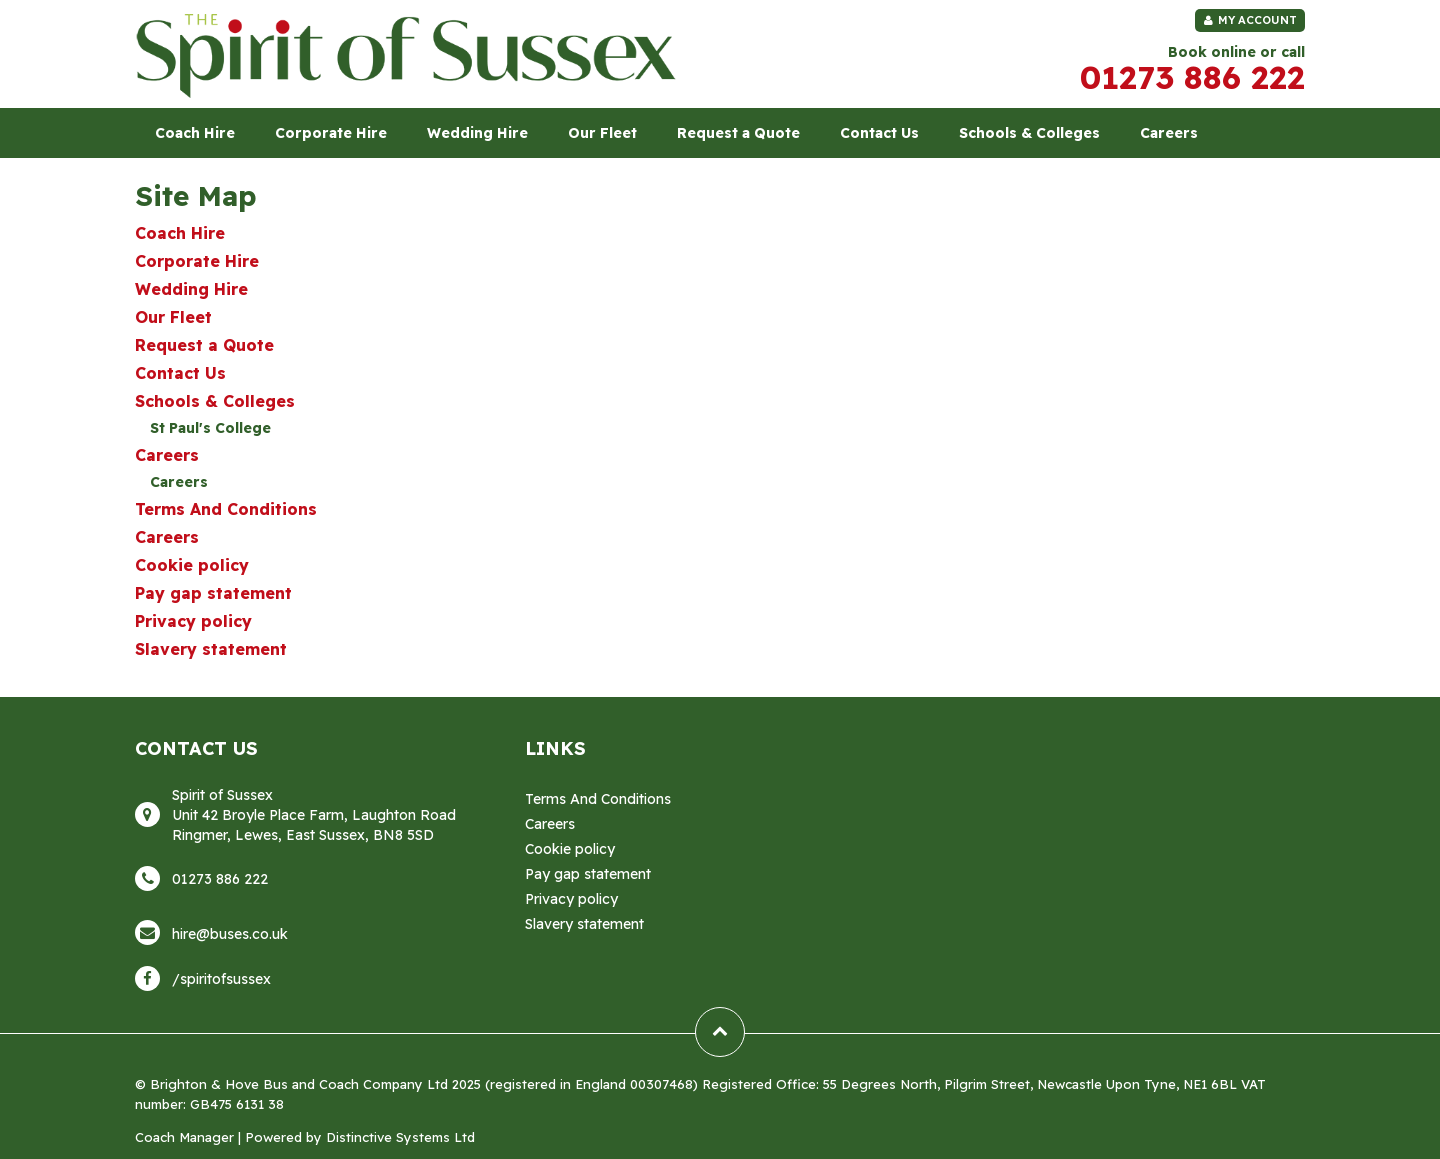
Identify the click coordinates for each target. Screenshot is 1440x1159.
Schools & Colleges (1029, 133)
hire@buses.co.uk (230, 934)
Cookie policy (192, 565)
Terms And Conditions (226, 509)
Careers (1169, 133)
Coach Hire (195, 133)
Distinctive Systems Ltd (400, 1137)
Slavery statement (211, 649)
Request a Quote (738, 133)
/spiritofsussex (221, 979)
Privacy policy (193, 621)
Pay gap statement (213, 593)
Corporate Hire (331, 133)
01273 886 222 (1192, 77)
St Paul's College (210, 428)
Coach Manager (184, 1137)
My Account (1250, 20)
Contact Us (879, 133)
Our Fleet (602, 133)
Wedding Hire (477, 133)
